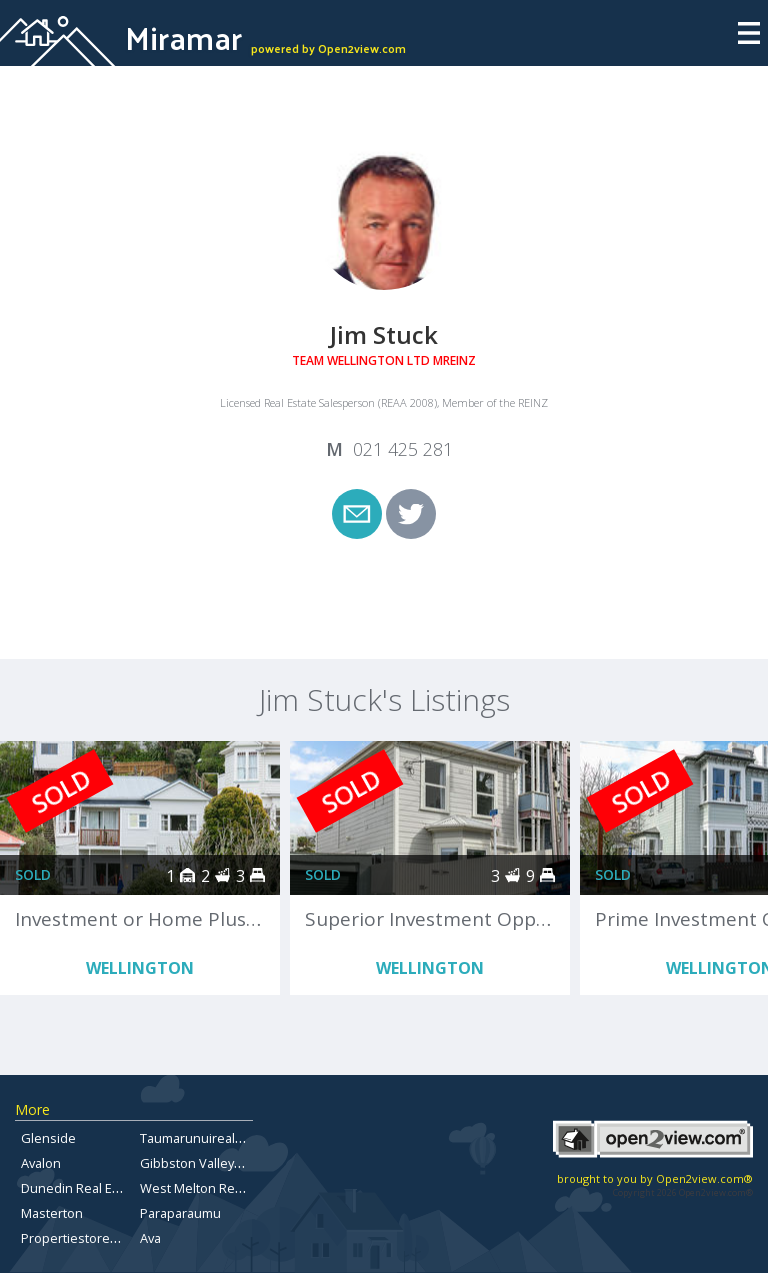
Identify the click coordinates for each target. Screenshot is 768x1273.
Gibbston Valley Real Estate (221, 1163)
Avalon (41, 1163)
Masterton (52, 1213)
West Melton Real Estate (212, 1188)
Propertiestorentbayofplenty (107, 1238)
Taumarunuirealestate (206, 1138)
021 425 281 (403, 449)
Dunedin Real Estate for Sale (106, 1188)
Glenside (48, 1138)
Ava (150, 1238)
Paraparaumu (180, 1213)
